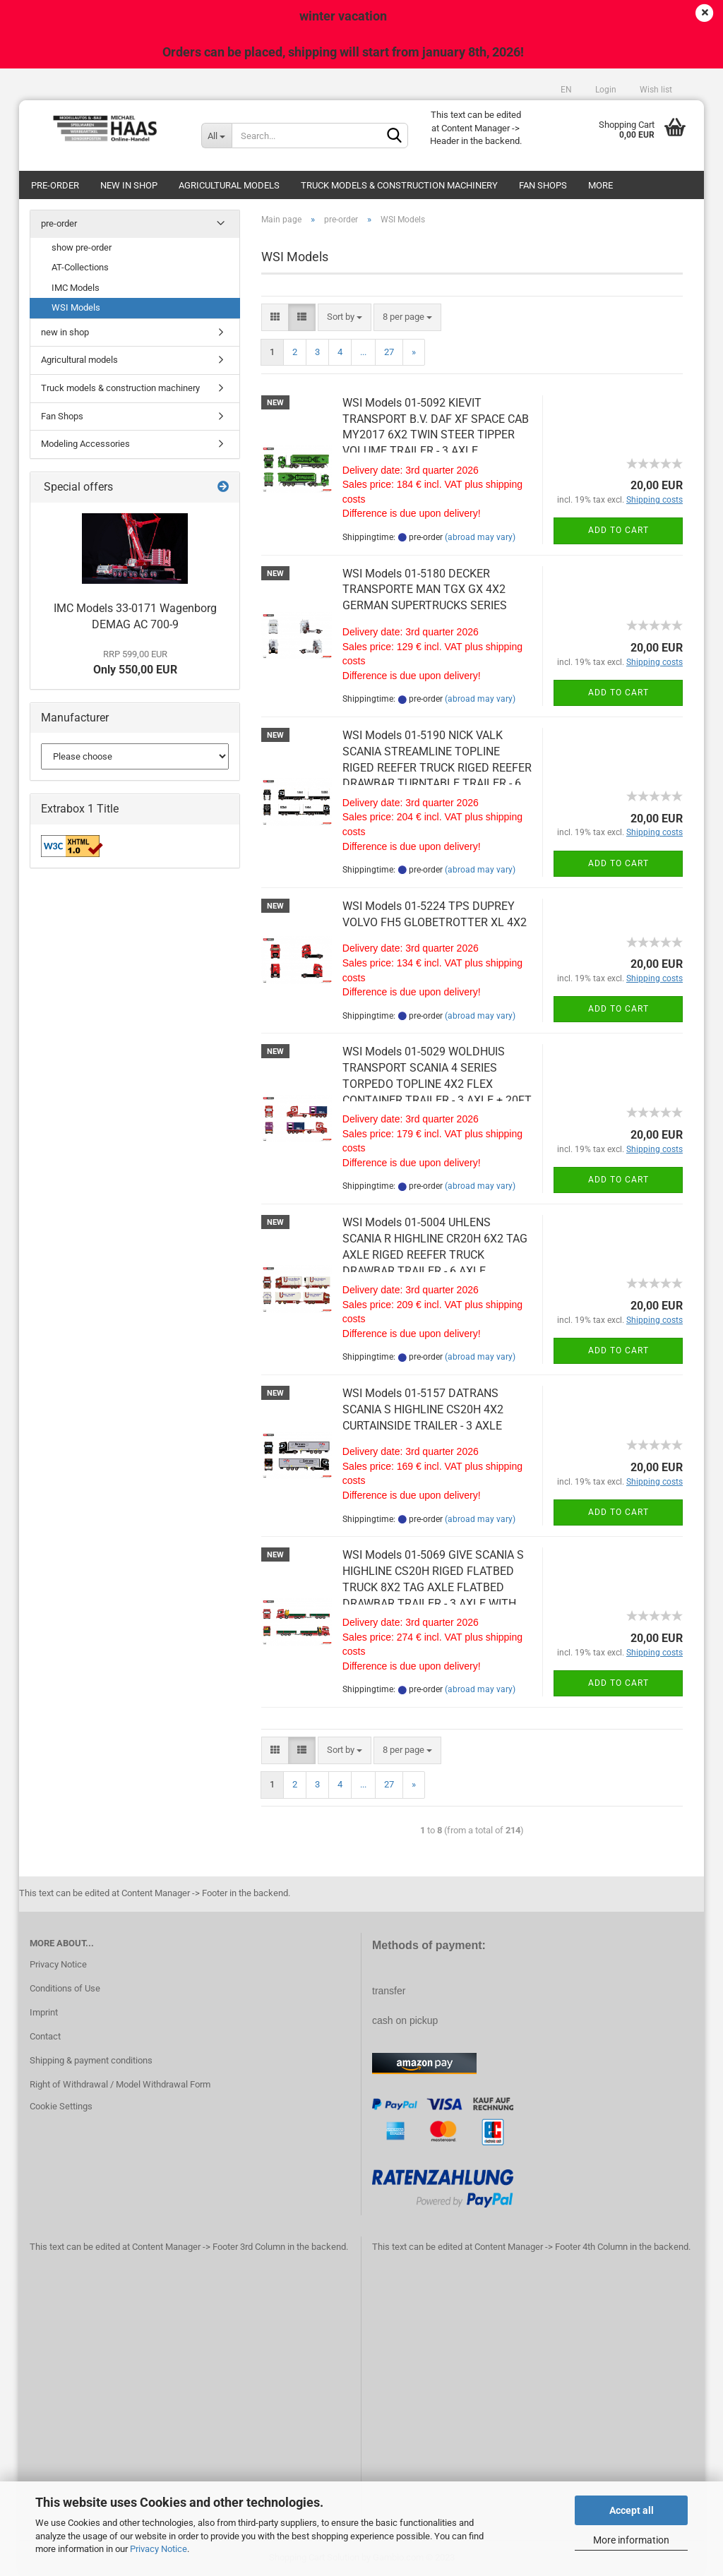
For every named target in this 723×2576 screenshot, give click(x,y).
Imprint (44, 2012)
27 (389, 352)
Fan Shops (543, 185)
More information (631, 2540)
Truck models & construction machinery (399, 185)
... (363, 352)
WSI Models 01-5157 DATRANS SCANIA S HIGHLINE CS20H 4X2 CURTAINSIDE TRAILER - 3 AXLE (422, 1409)
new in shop (128, 185)
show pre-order (82, 247)
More (600, 185)
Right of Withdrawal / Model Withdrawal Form (120, 2084)
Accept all (631, 2510)
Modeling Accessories (85, 443)
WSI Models (76, 307)
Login (604, 90)
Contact (45, 2036)
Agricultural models (229, 185)
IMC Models (76, 287)
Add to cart (618, 530)
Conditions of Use (65, 1988)
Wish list (655, 90)
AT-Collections (80, 267)
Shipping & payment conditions (91, 2060)
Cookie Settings (61, 2106)
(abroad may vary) (480, 537)
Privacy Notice (158, 2549)
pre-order (55, 185)
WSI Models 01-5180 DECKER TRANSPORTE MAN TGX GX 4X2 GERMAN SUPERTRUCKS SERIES (424, 590)
